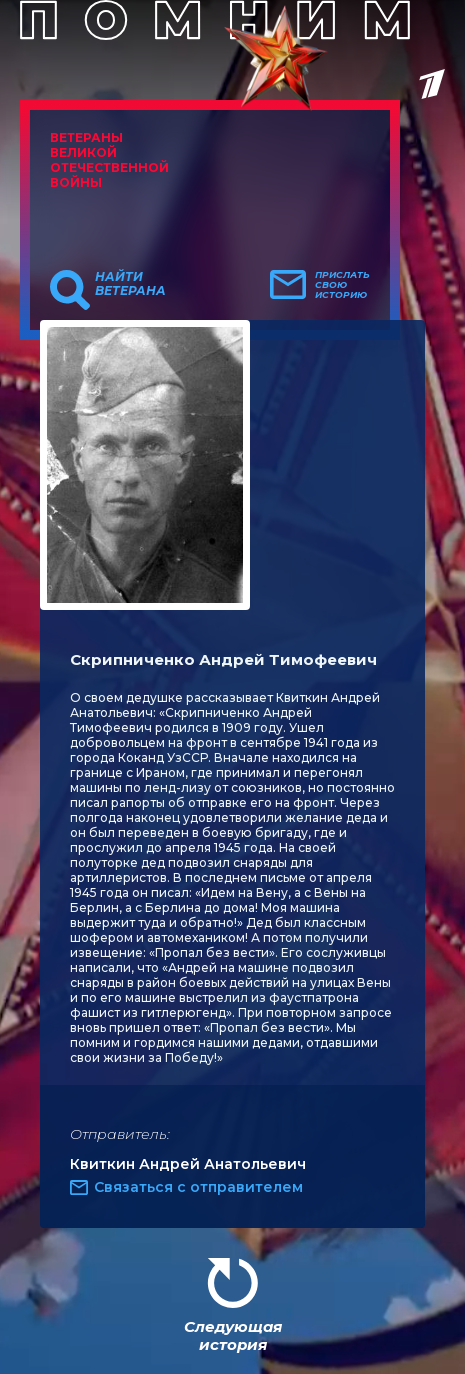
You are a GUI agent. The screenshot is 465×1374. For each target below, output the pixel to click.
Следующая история (233, 1335)
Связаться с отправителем (198, 1187)
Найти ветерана (130, 284)
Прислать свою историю (342, 285)
